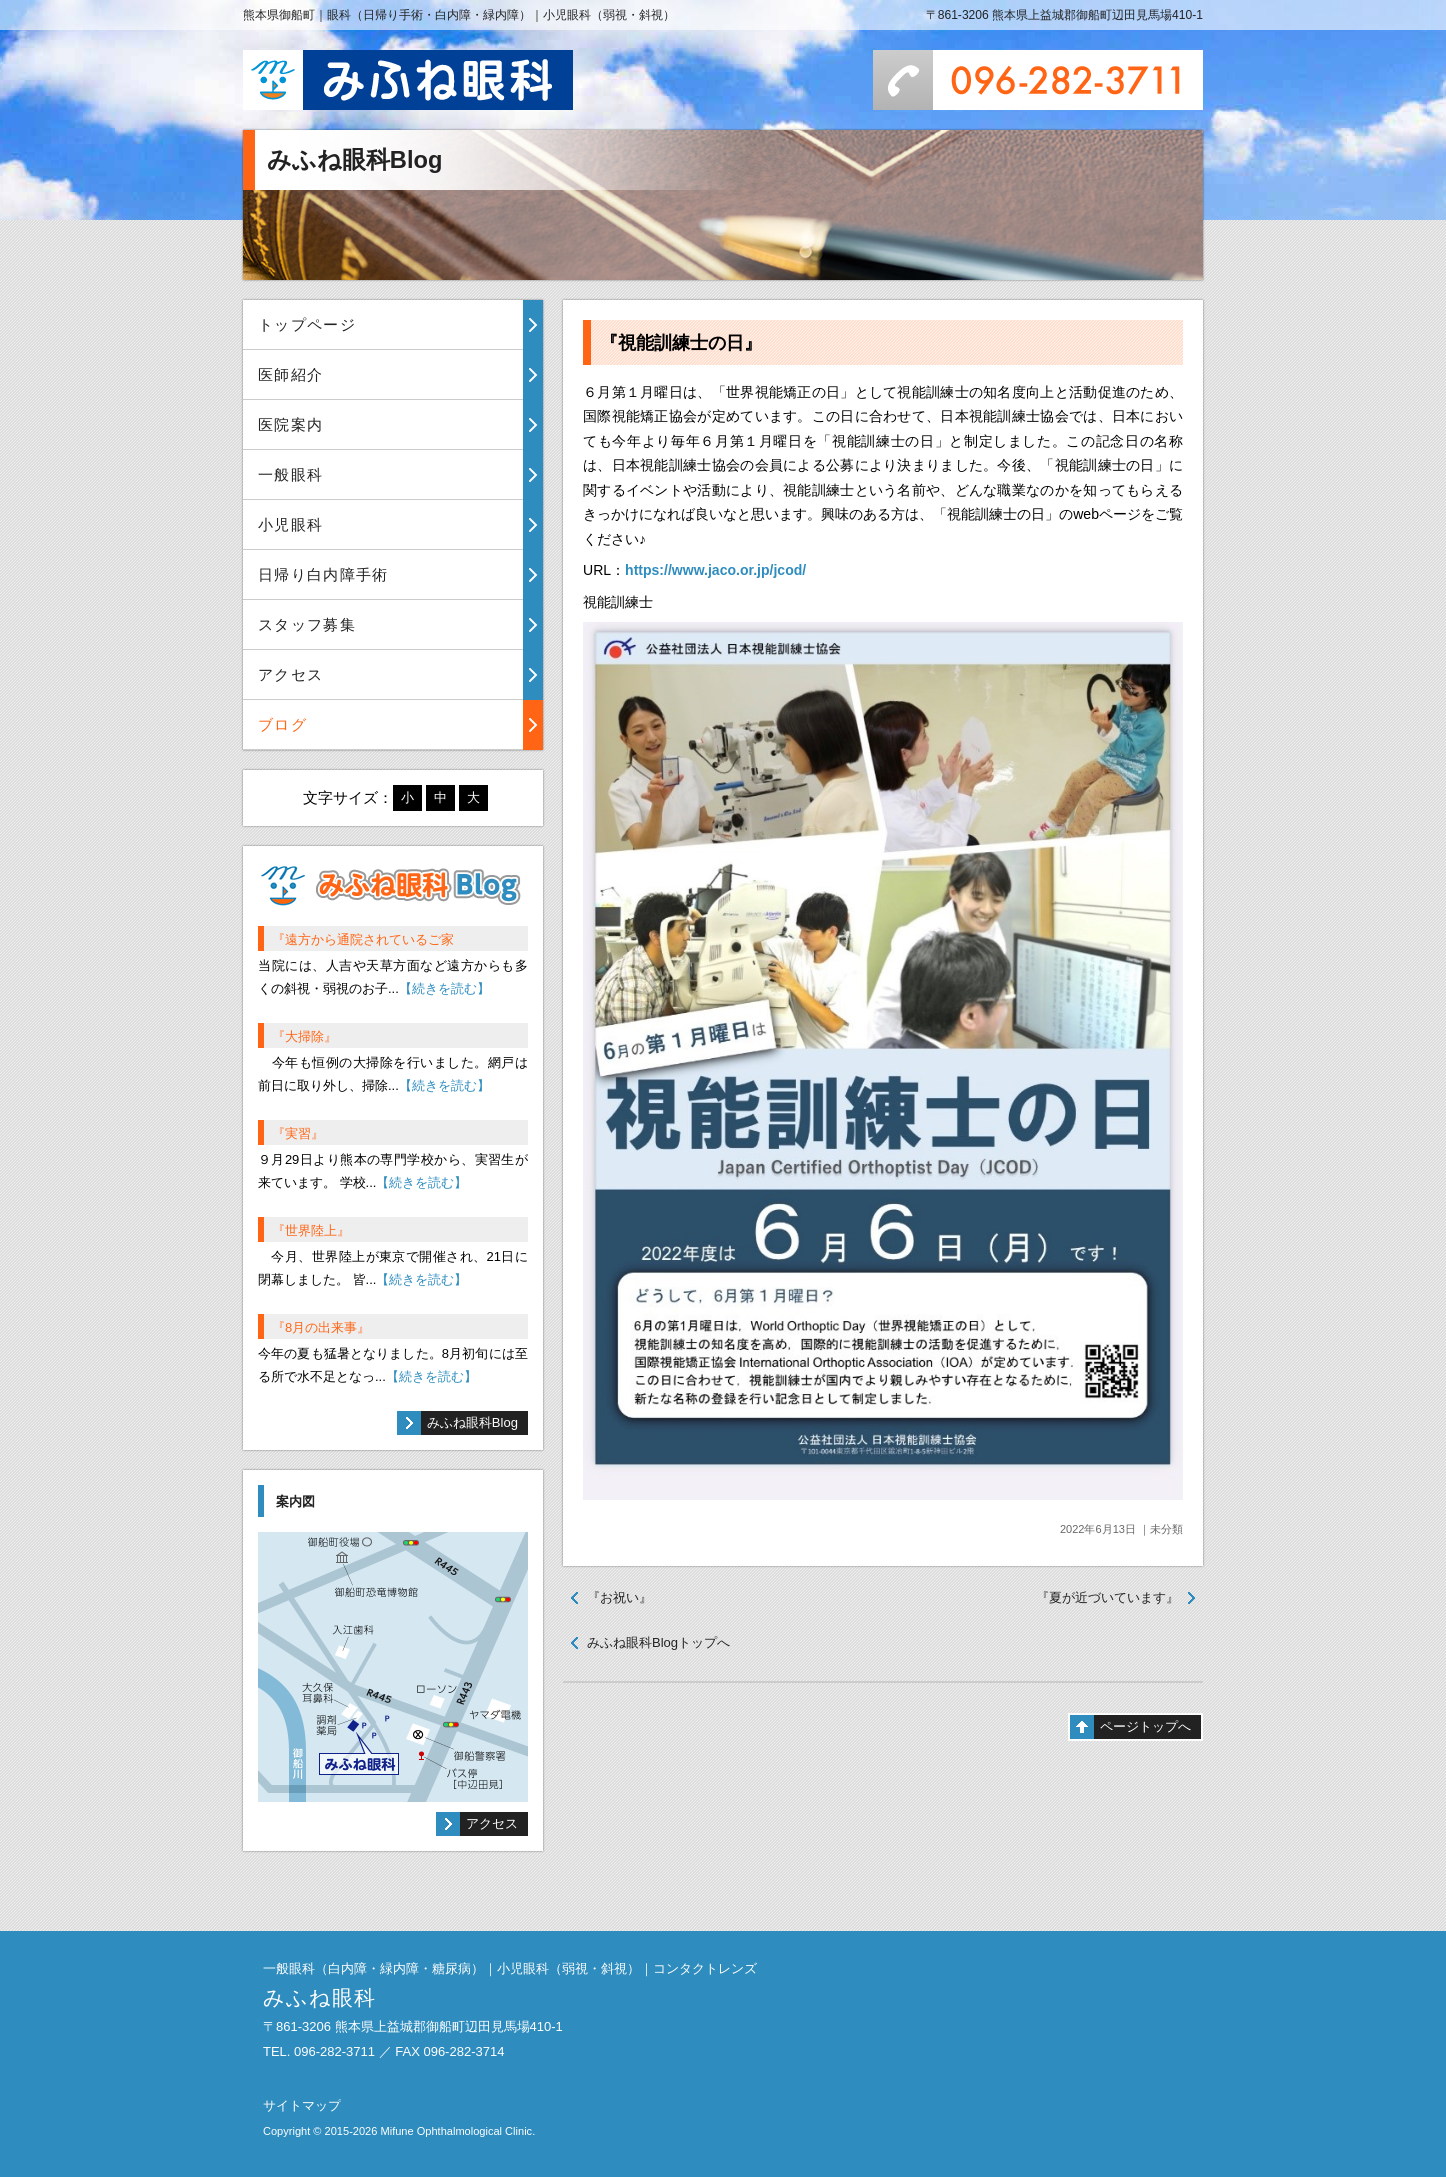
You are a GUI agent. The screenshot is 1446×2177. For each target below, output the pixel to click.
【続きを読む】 (444, 988)
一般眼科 (290, 474)
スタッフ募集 (307, 624)
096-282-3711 (1038, 80)
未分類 (1166, 1529)
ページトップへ (1145, 1726)
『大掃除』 (304, 1036)
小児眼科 (290, 524)
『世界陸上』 (311, 1230)
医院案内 (290, 424)
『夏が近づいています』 (1107, 1597)
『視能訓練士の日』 (681, 343)
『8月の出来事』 (321, 1327)
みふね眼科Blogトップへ (658, 1642)
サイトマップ (302, 2105)
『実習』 (298, 1133)
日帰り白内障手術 (323, 574)
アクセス (290, 674)
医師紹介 (290, 374)
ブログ (282, 724)
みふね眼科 (408, 80)
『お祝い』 (619, 1597)
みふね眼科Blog (472, 1422)
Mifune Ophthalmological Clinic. (457, 2131)
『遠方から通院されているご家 (363, 939)
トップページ (307, 324)
